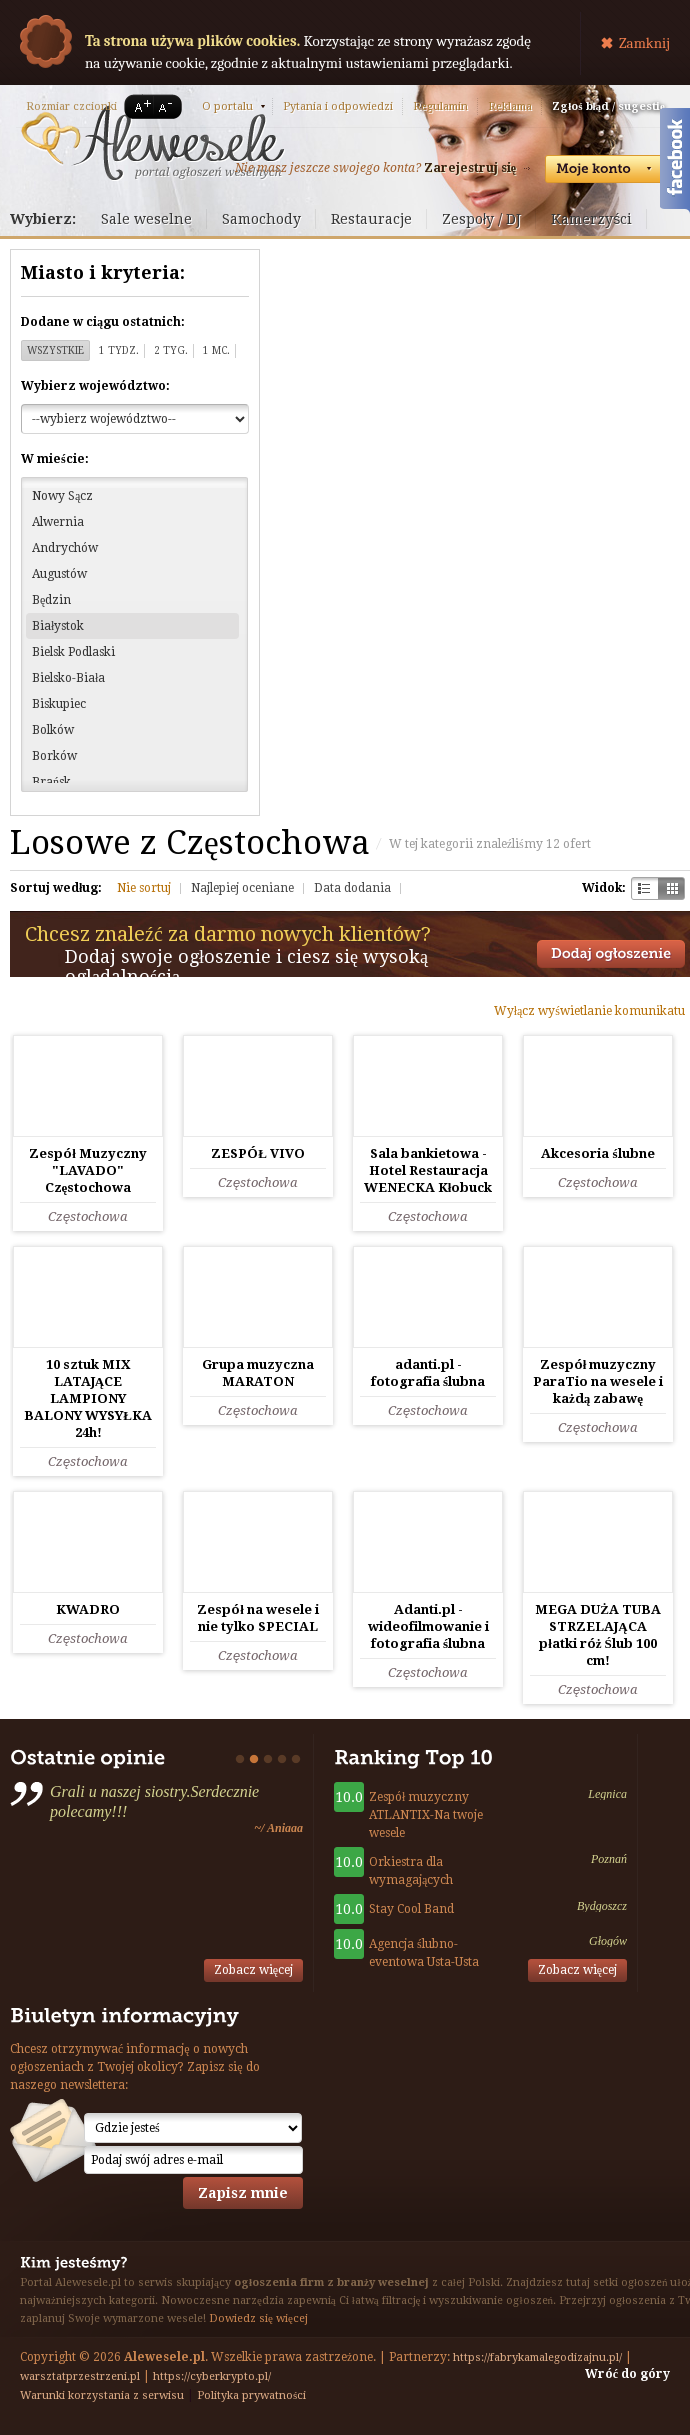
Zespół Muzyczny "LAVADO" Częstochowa (88, 1170)
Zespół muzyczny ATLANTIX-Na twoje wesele (426, 1815)
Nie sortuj (144, 888)
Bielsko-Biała (68, 678)
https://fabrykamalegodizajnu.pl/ (537, 2357)
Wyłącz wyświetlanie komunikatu (589, 1011)
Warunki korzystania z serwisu (102, 2395)
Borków (54, 756)
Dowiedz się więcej (258, 2318)
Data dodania (352, 888)
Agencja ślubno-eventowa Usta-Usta (424, 1953)
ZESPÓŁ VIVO (258, 1153)
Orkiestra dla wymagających (411, 1871)
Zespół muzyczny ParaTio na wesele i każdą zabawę (598, 1381)
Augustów (59, 574)
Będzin (51, 600)
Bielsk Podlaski (73, 652)
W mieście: (55, 459)
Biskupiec (59, 704)
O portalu (227, 106)
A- (169, 106)
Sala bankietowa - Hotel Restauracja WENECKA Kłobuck (428, 1170)
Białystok (58, 626)
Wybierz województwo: (95, 386)
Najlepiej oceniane (242, 888)
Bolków (53, 730)
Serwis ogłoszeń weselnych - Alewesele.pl (152, 143)
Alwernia (58, 522)
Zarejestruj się (470, 168)
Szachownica (644, 888)
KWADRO (88, 1609)
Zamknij (644, 43)
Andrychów (65, 548)
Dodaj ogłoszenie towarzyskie (611, 954)
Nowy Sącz (62, 496)
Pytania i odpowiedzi (338, 106)
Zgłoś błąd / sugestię (608, 106)
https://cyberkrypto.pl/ (212, 2376)
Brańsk (51, 782)
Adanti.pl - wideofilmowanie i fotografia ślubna (428, 1626)
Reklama (510, 106)
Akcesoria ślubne (597, 1153)
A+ (139, 106)
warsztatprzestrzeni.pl (80, 2376)
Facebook (675, 163)
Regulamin (440, 106)
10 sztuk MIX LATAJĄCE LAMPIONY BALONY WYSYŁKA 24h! (88, 1398)
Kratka (671, 888)
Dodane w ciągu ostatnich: (103, 322)
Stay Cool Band (411, 1909)
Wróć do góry (627, 2374)
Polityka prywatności (251, 2395)
